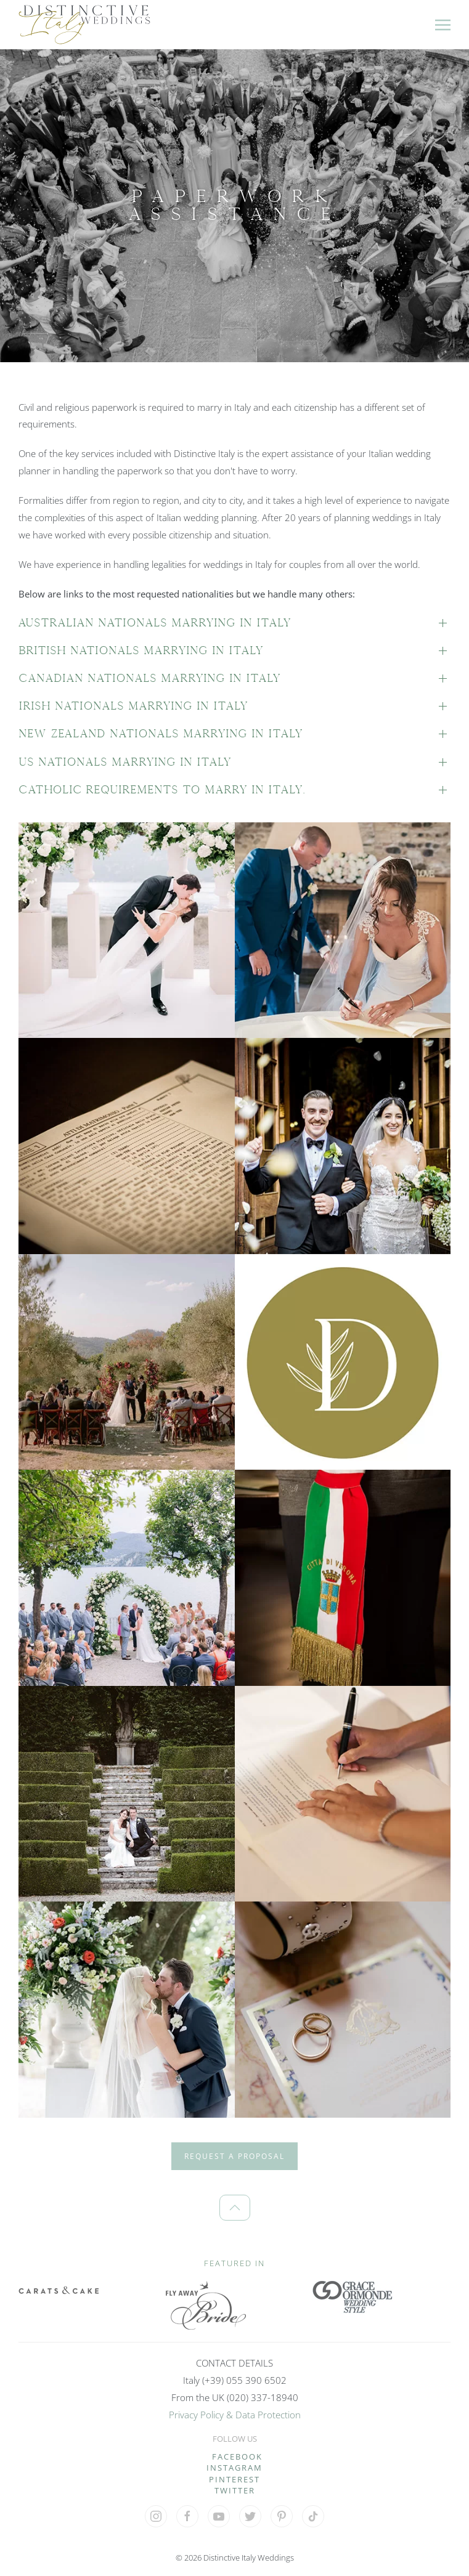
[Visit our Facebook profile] (187, 2516)
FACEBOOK (237, 2456)
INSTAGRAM (234, 2467)
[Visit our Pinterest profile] (282, 2516)
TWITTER (234, 2490)
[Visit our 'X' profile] (250, 2516)
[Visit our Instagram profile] (156, 2516)
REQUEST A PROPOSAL (234, 2156)
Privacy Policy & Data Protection (235, 2414)
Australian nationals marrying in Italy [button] (154, 622)
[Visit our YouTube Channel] (219, 2516)
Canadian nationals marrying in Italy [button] (149, 678)
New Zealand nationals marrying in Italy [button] (160, 733)
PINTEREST (234, 2479)
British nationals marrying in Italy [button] (140, 650)
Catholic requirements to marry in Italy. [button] (161, 789)
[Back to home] (84, 24)
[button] (443, 24)
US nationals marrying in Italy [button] (124, 762)
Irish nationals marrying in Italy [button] (133, 705)
